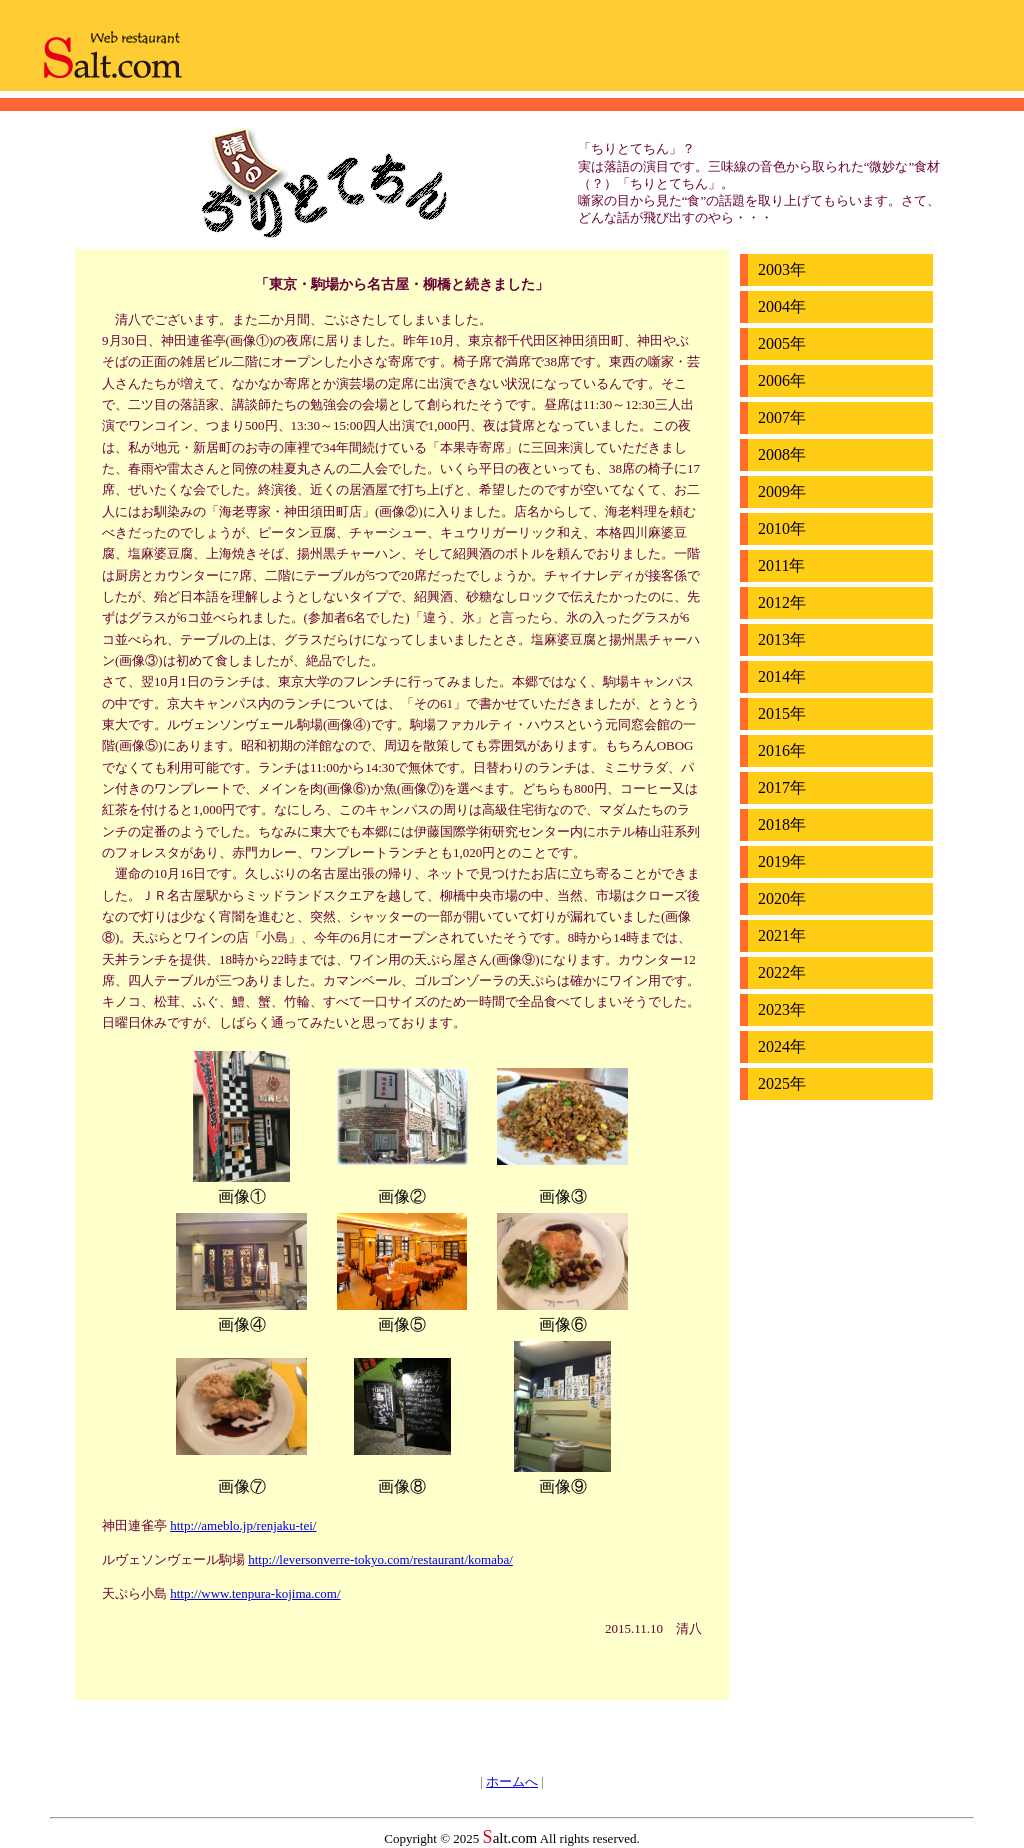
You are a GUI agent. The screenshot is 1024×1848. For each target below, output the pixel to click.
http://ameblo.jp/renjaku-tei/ (243, 1525)
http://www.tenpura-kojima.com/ (255, 1593)
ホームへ (512, 1781)
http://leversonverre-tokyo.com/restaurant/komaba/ (380, 1559)
